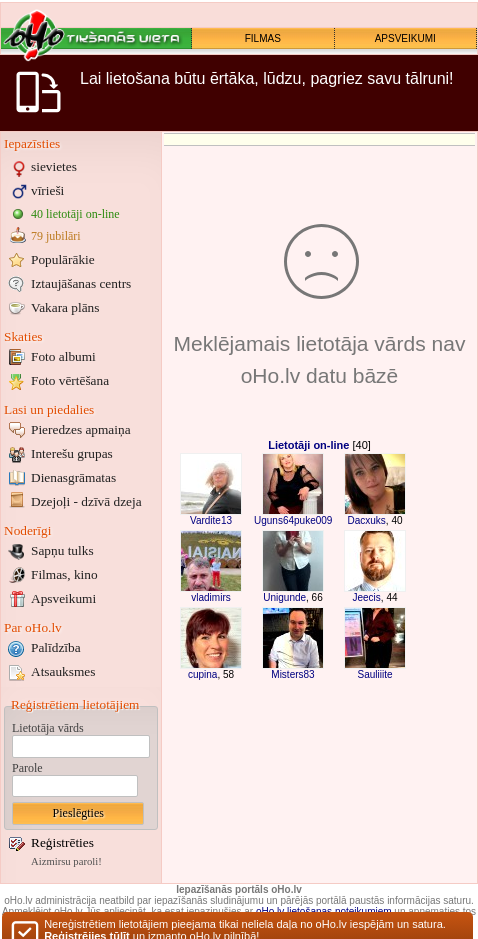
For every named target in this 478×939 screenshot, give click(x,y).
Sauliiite (374, 674)
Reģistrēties (62, 842)
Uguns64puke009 (293, 520)
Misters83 (292, 674)
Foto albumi (63, 356)
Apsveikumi (63, 598)
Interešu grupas (72, 453)
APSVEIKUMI (405, 38)
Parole (27, 768)
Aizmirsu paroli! (66, 861)
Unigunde (284, 597)
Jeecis (366, 597)
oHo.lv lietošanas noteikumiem (324, 911)
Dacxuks (366, 520)
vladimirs (210, 597)
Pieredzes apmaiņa (81, 429)
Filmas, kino (64, 574)
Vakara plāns (65, 307)
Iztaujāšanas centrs (81, 283)
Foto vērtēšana (70, 380)
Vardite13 (211, 520)
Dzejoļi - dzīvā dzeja (86, 501)
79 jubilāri (56, 236)
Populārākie (63, 259)
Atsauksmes (63, 671)
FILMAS (263, 38)
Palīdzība (56, 647)
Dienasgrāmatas (73, 477)
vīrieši (47, 190)
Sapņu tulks (62, 550)
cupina (202, 674)
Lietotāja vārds (48, 728)
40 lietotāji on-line (75, 214)
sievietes (54, 166)
